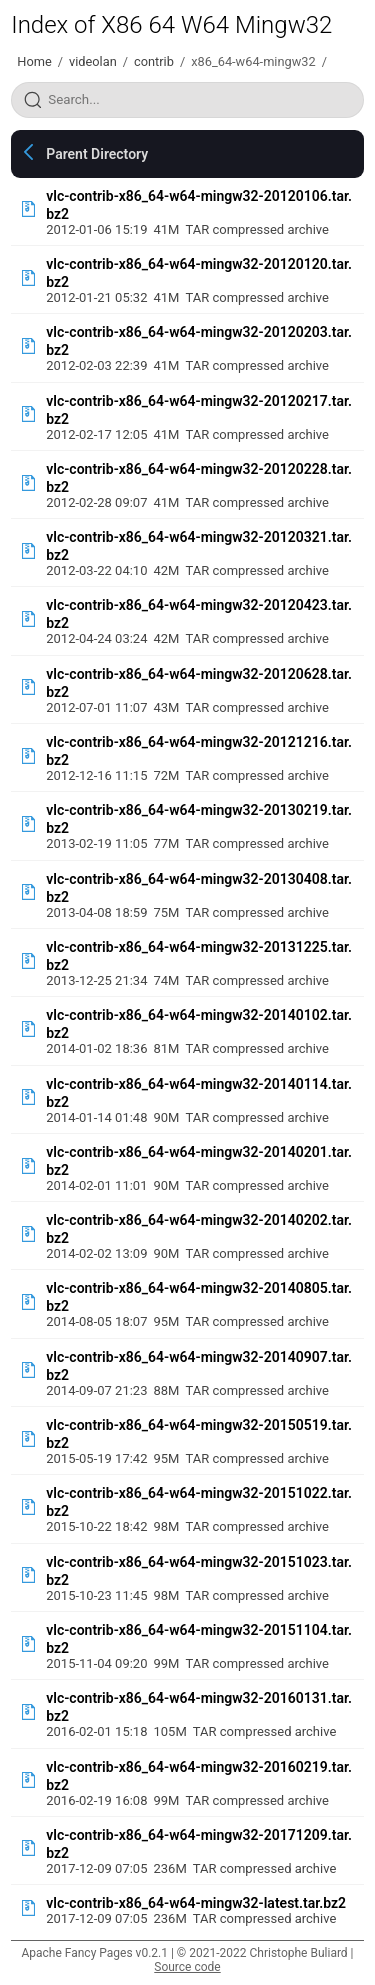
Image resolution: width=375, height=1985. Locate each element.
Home (34, 61)
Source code (187, 1967)
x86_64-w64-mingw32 (253, 61)
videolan (93, 61)
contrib (154, 61)
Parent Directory (97, 154)
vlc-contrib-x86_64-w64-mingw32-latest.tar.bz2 (196, 1903)
